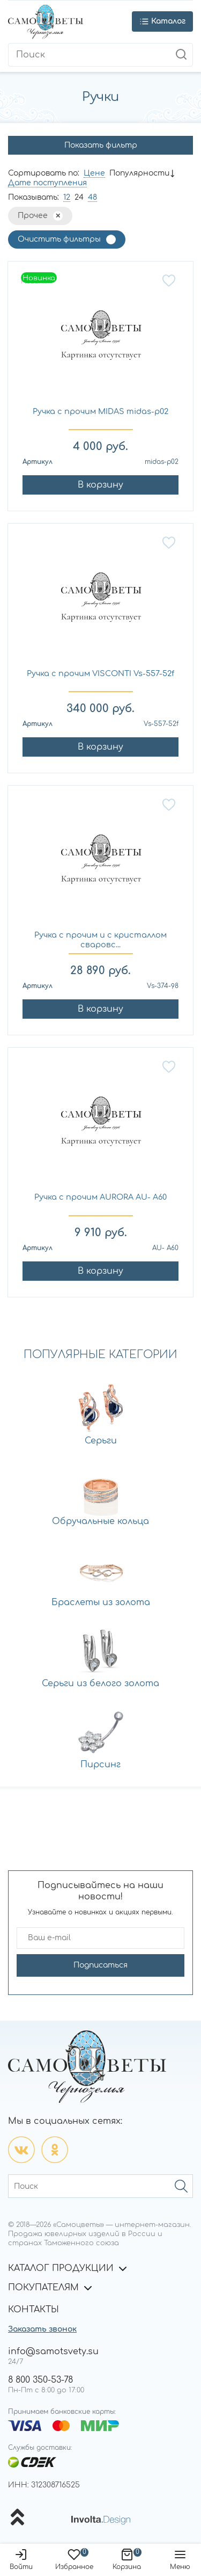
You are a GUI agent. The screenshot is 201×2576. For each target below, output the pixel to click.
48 (92, 197)
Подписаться (100, 1965)
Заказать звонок (42, 2329)
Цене (94, 173)
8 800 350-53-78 (40, 2380)
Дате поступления (47, 183)
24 (79, 197)
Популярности (139, 173)
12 (66, 197)
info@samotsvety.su (53, 2351)
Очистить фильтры (59, 239)
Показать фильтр (100, 145)
